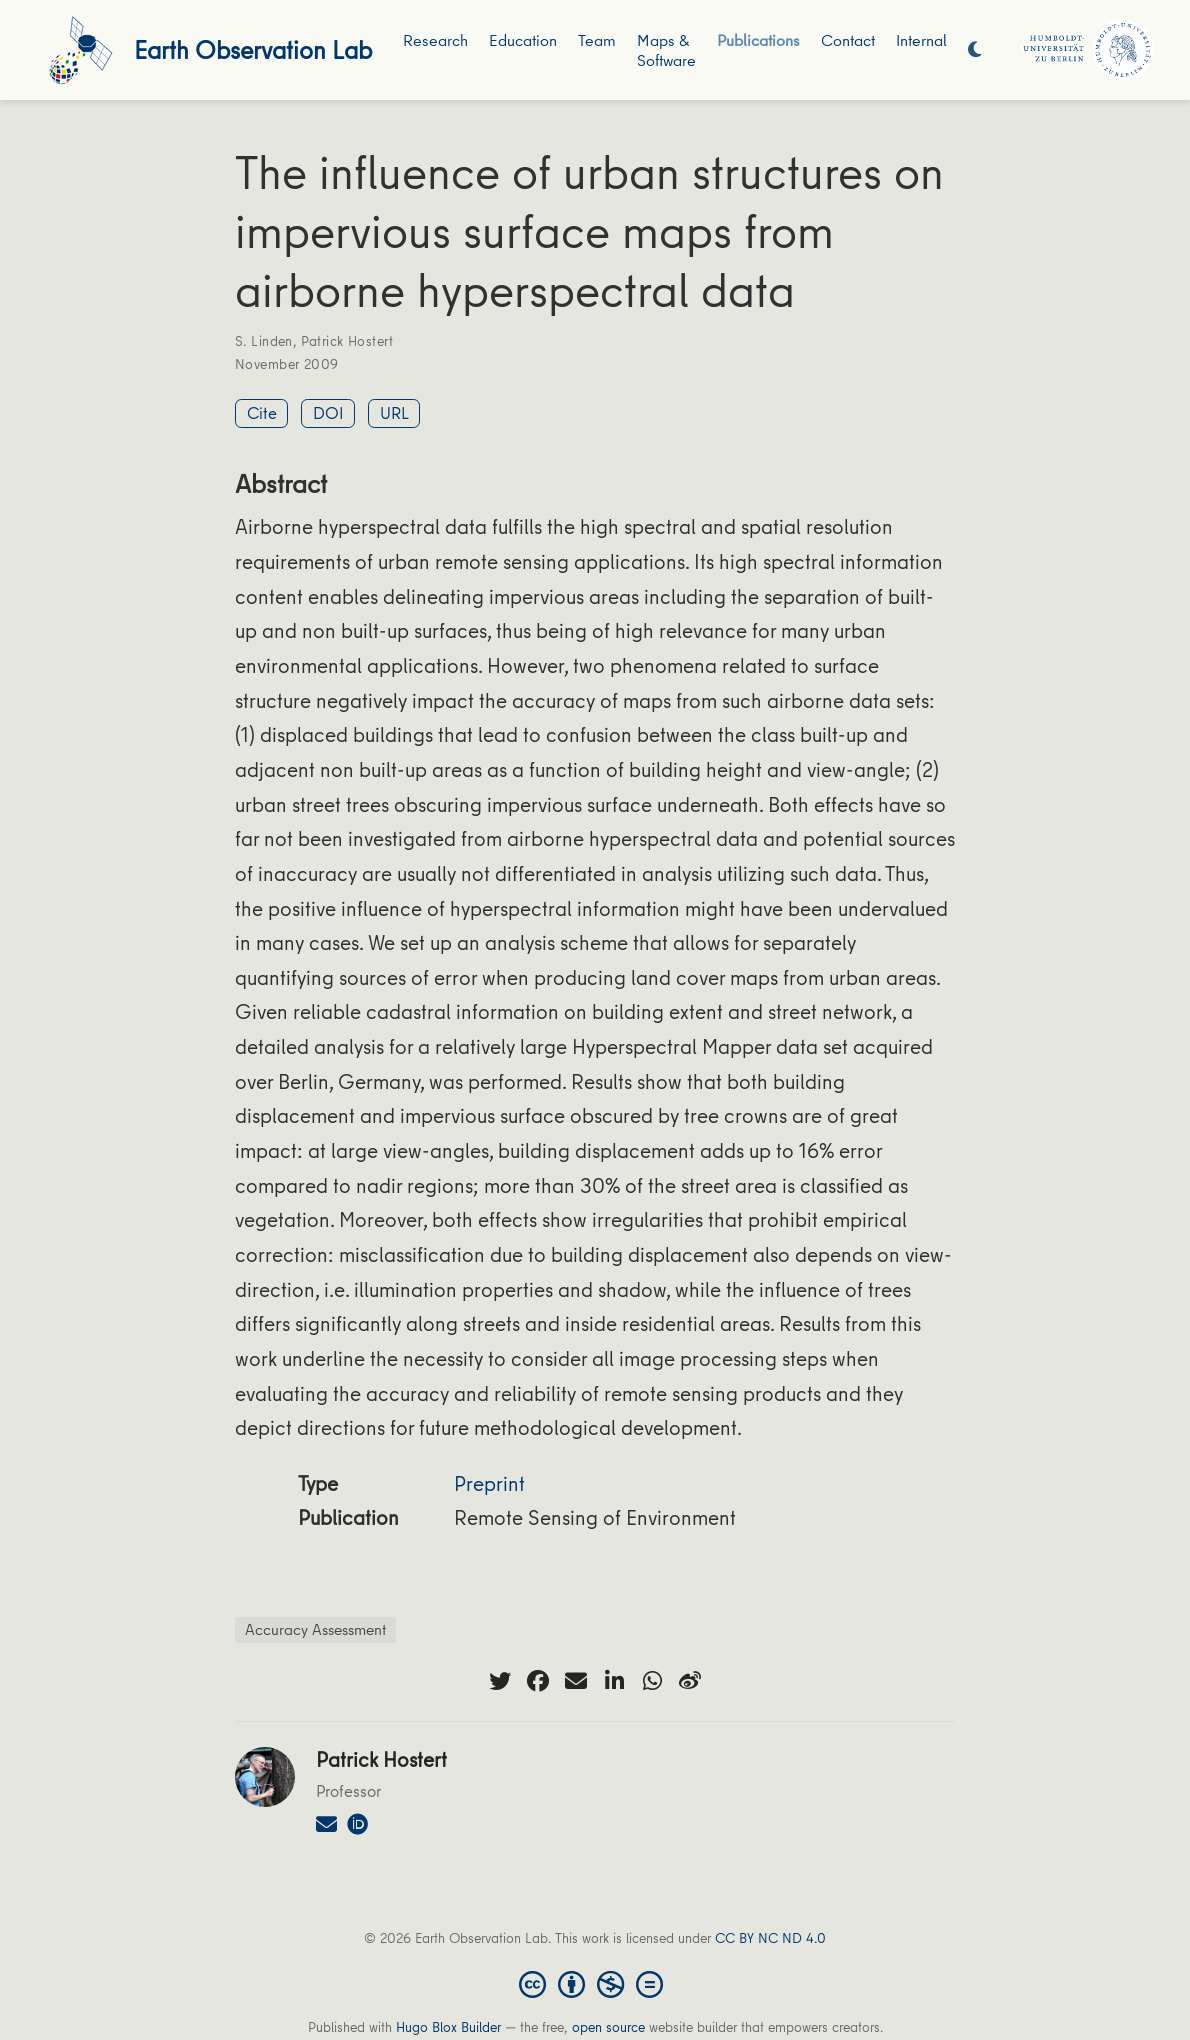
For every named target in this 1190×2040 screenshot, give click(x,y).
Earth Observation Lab (253, 49)
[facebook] (538, 1681)
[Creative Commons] (595, 1983)
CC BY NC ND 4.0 (770, 1938)
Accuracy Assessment (315, 1629)
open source (608, 2027)
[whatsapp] (652, 1681)
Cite (262, 412)
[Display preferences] (975, 50)
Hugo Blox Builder (448, 2027)
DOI (328, 412)
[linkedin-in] (614, 1681)
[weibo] (690, 1681)
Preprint (489, 1483)
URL (394, 412)
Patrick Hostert (347, 341)
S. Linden (264, 341)
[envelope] (576, 1681)
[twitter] (500, 1681)
